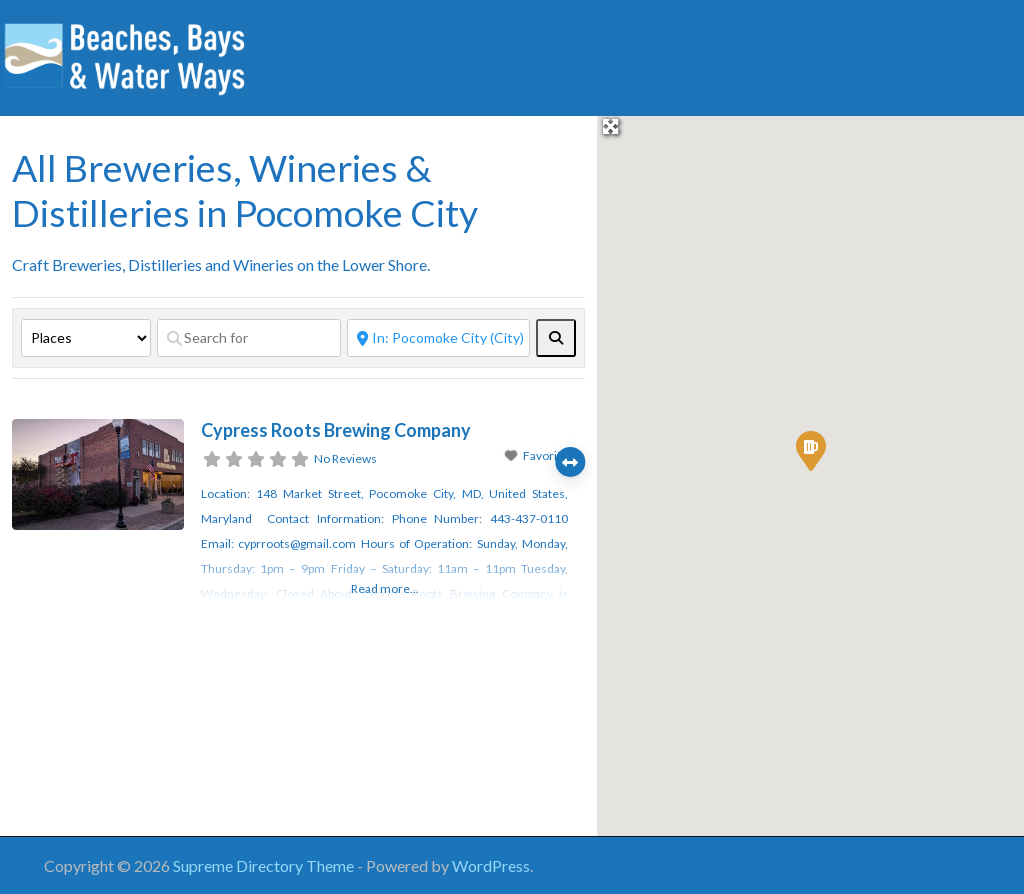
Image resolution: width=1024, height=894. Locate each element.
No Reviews (345, 458)
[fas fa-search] (556, 338)
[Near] (439, 338)
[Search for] (249, 338)
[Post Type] (86, 338)
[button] (811, 451)
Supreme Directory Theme (265, 865)
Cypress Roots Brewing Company (336, 430)
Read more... (385, 588)
